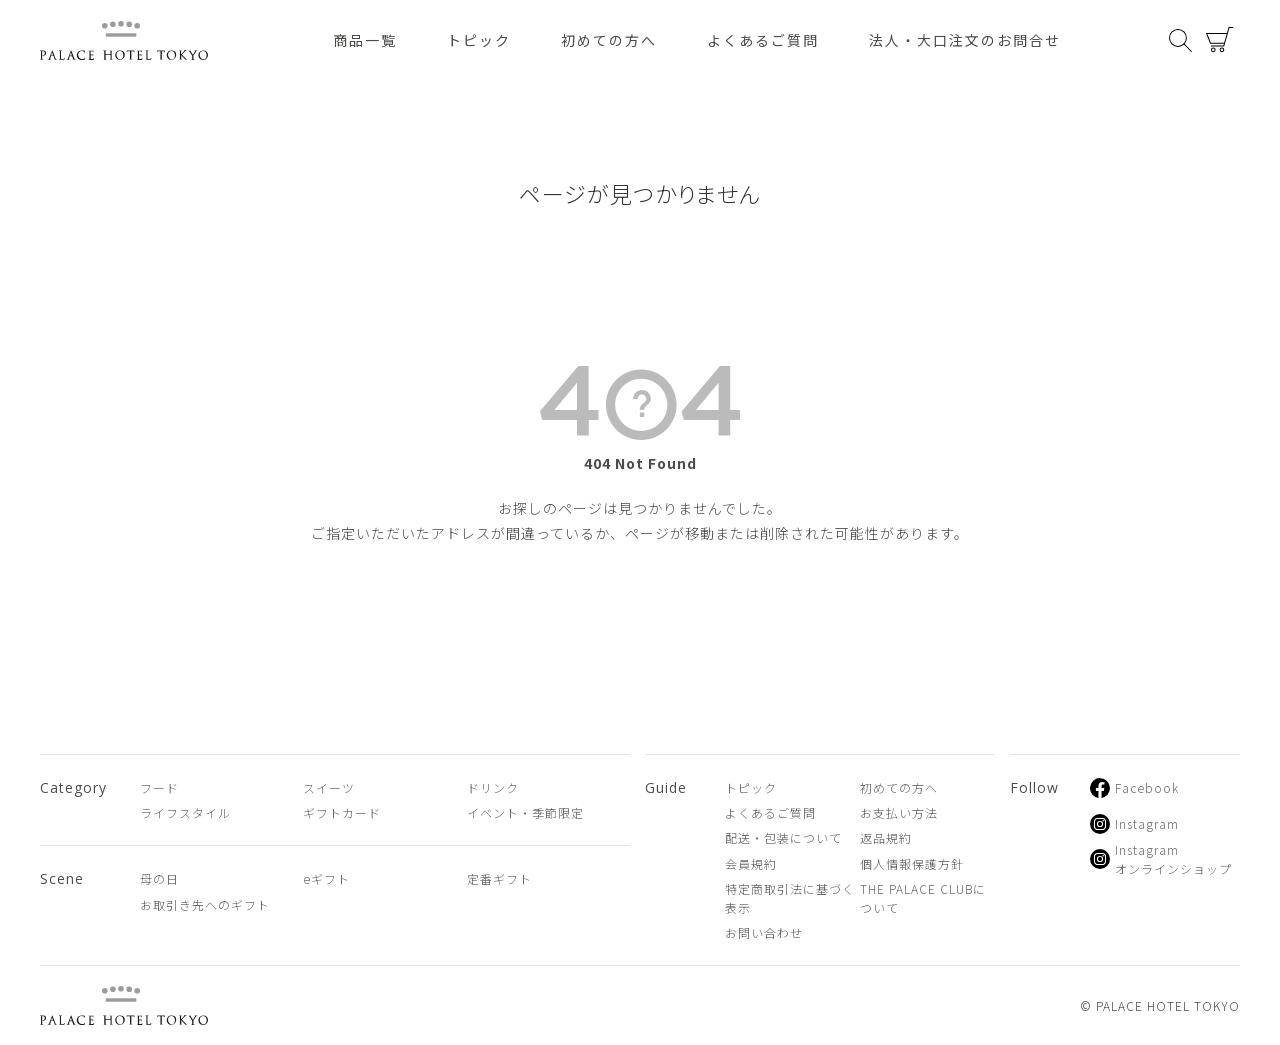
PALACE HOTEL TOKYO (124, 1005)
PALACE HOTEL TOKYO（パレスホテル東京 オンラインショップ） (124, 40)
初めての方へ (609, 40)
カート (1220, 40)
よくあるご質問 (763, 40)
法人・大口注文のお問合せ (965, 40)
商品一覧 (365, 40)
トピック (479, 40)
